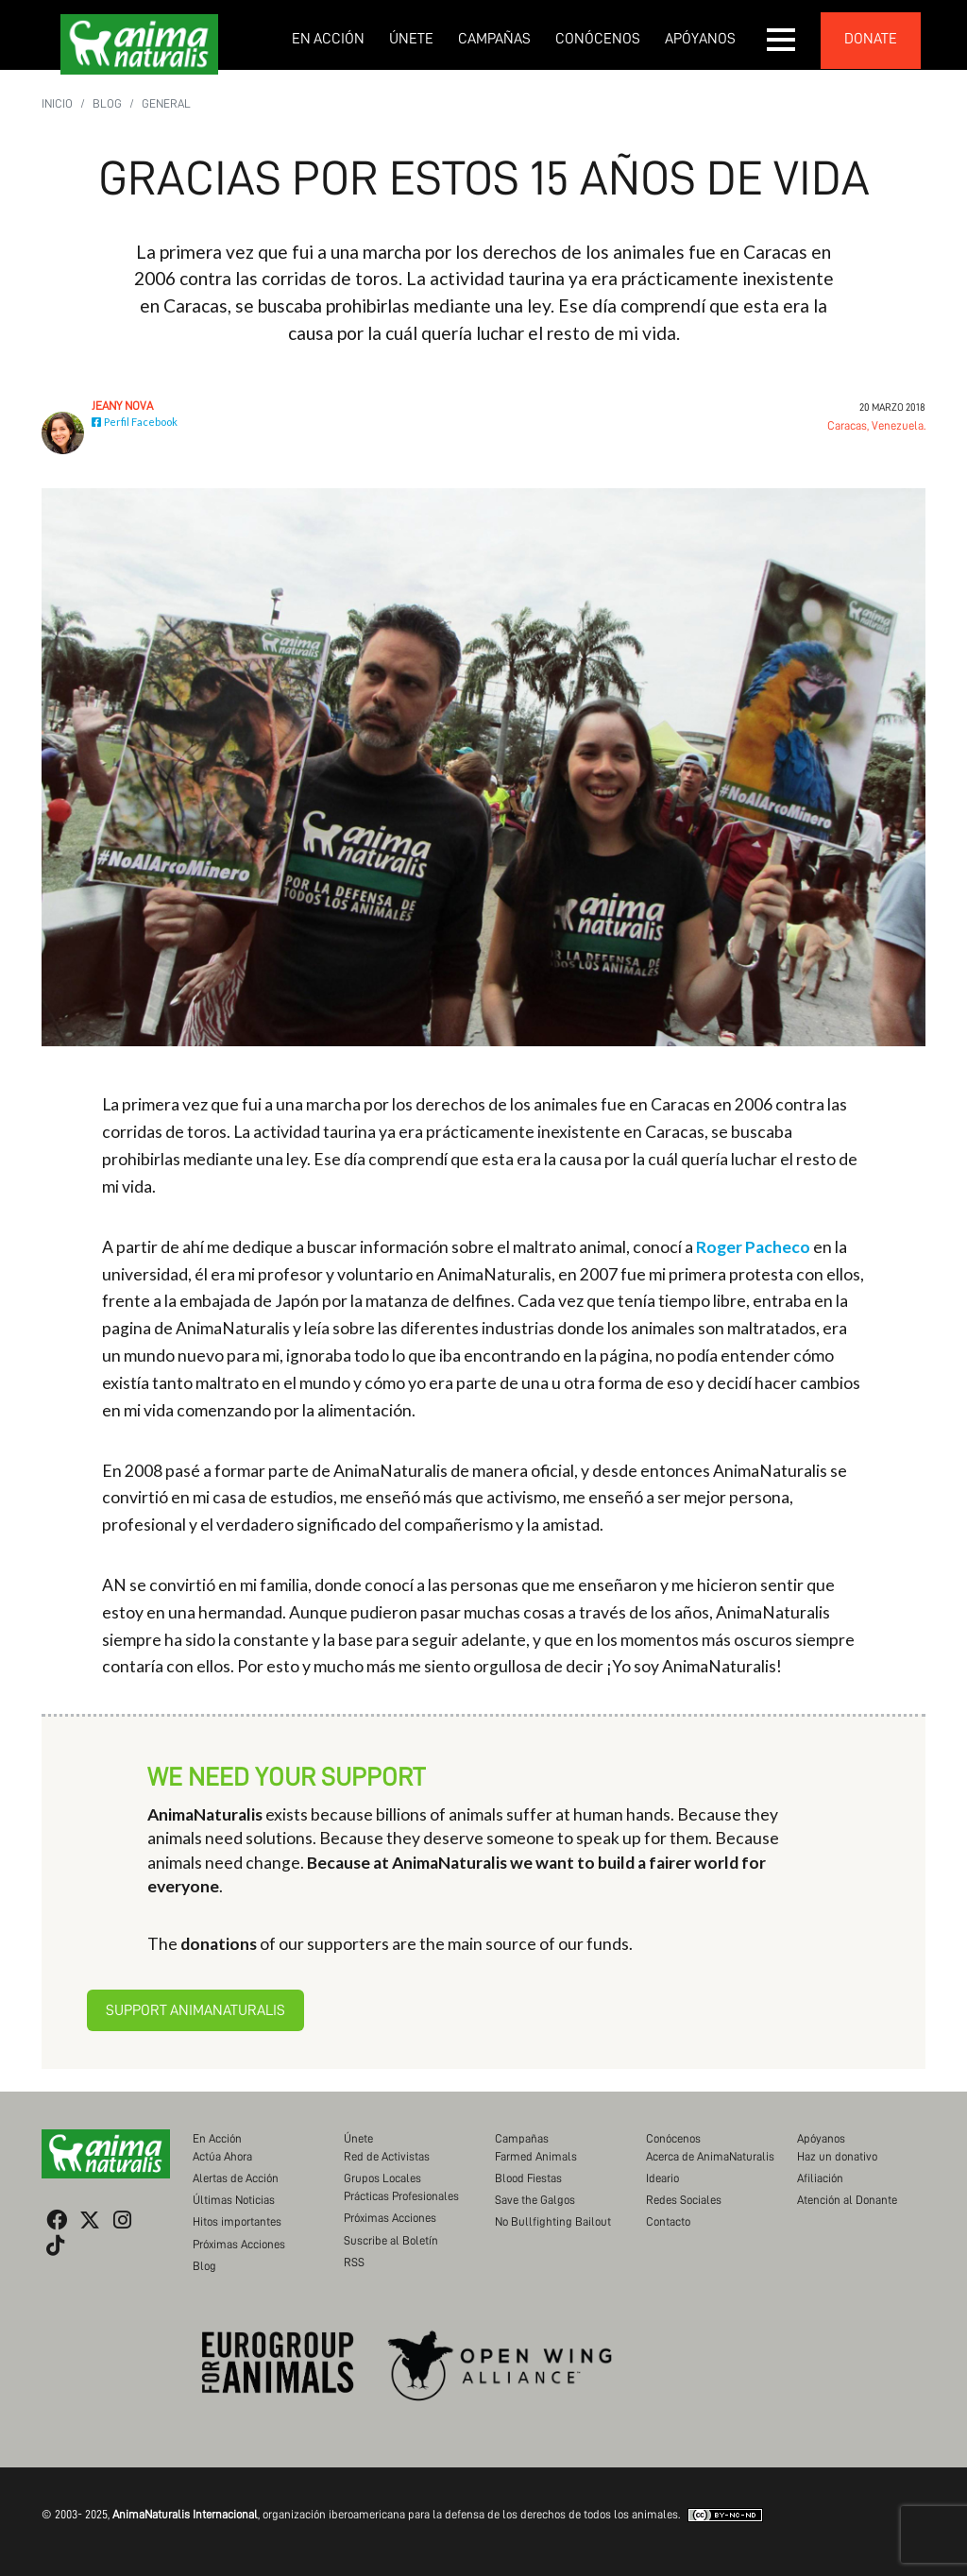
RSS (354, 2262)
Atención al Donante (847, 2200)
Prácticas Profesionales (401, 2196)
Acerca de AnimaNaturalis (710, 2156)
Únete (411, 38)
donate (870, 38)
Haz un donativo (837, 2156)
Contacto (668, 2221)
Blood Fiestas (528, 2178)
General (166, 103)
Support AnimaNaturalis (195, 2010)
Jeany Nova (122, 405)
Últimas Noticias (234, 2200)
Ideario (662, 2178)
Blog (107, 103)
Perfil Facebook (135, 421)
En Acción (328, 38)
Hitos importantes (237, 2221)
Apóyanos (700, 38)
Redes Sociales (683, 2200)
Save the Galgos (535, 2200)
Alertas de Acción (236, 2178)
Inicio (57, 103)
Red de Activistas (387, 2156)
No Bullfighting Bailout (553, 2221)
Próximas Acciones (239, 2244)
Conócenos (597, 38)
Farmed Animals (536, 2156)
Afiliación (820, 2178)
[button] (782, 40)
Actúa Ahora (222, 2156)
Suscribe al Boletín (391, 2240)
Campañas (494, 38)
